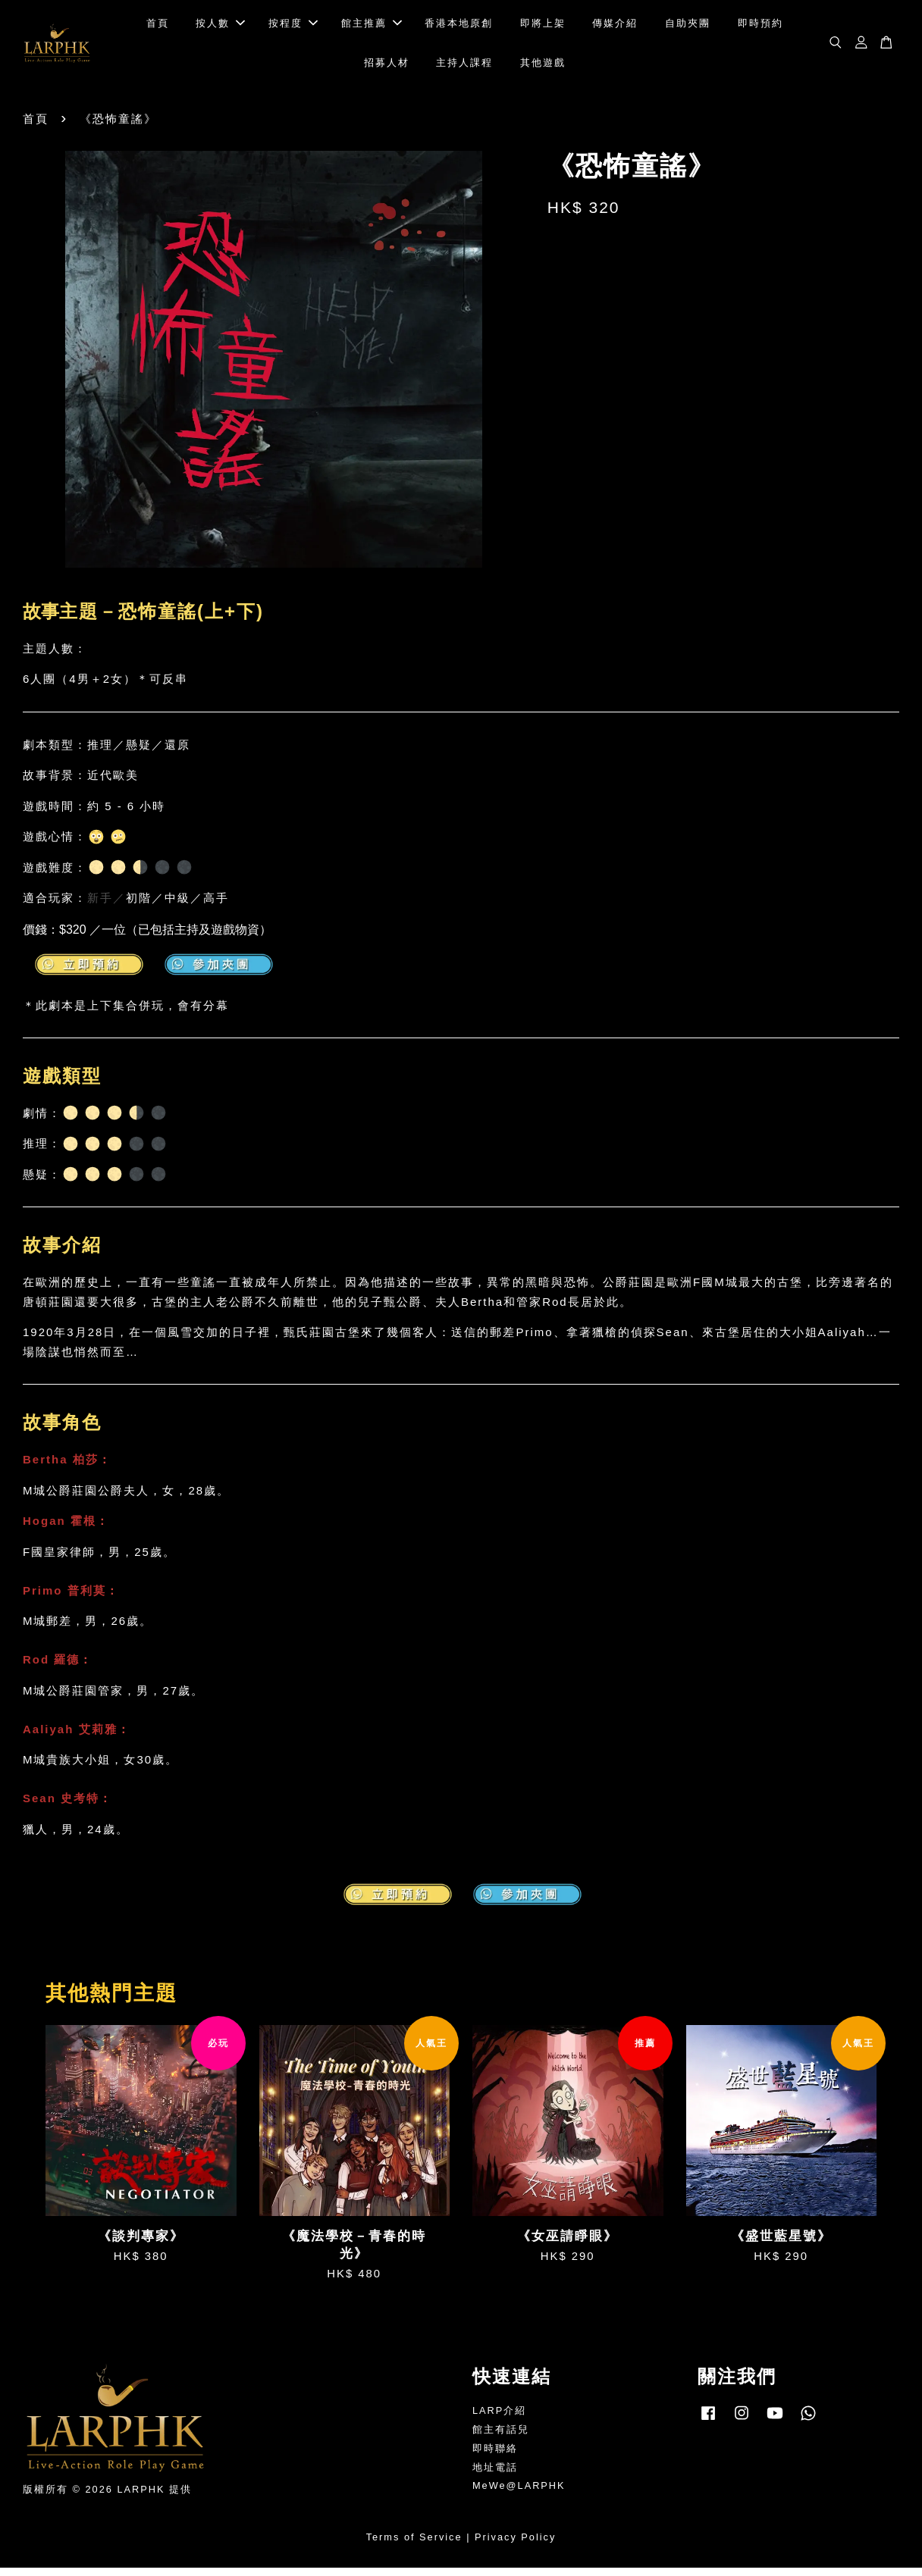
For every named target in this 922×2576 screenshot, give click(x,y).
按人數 (220, 27)
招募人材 (386, 66)
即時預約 (760, 27)
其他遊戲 (543, 66)
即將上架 (543, 27)
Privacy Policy (515, 2544)
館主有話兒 (500, 2437)
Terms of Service (414, 2544)
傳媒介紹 (615, 27)
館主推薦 (371, 27)
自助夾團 (687, 27)
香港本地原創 (459, 27)
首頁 (157, 27)
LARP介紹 (499, 2418)
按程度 (293, 27)
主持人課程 (464, 66)
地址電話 (495, 2475)
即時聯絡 (495, 2456)
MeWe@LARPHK (519, 2493)
